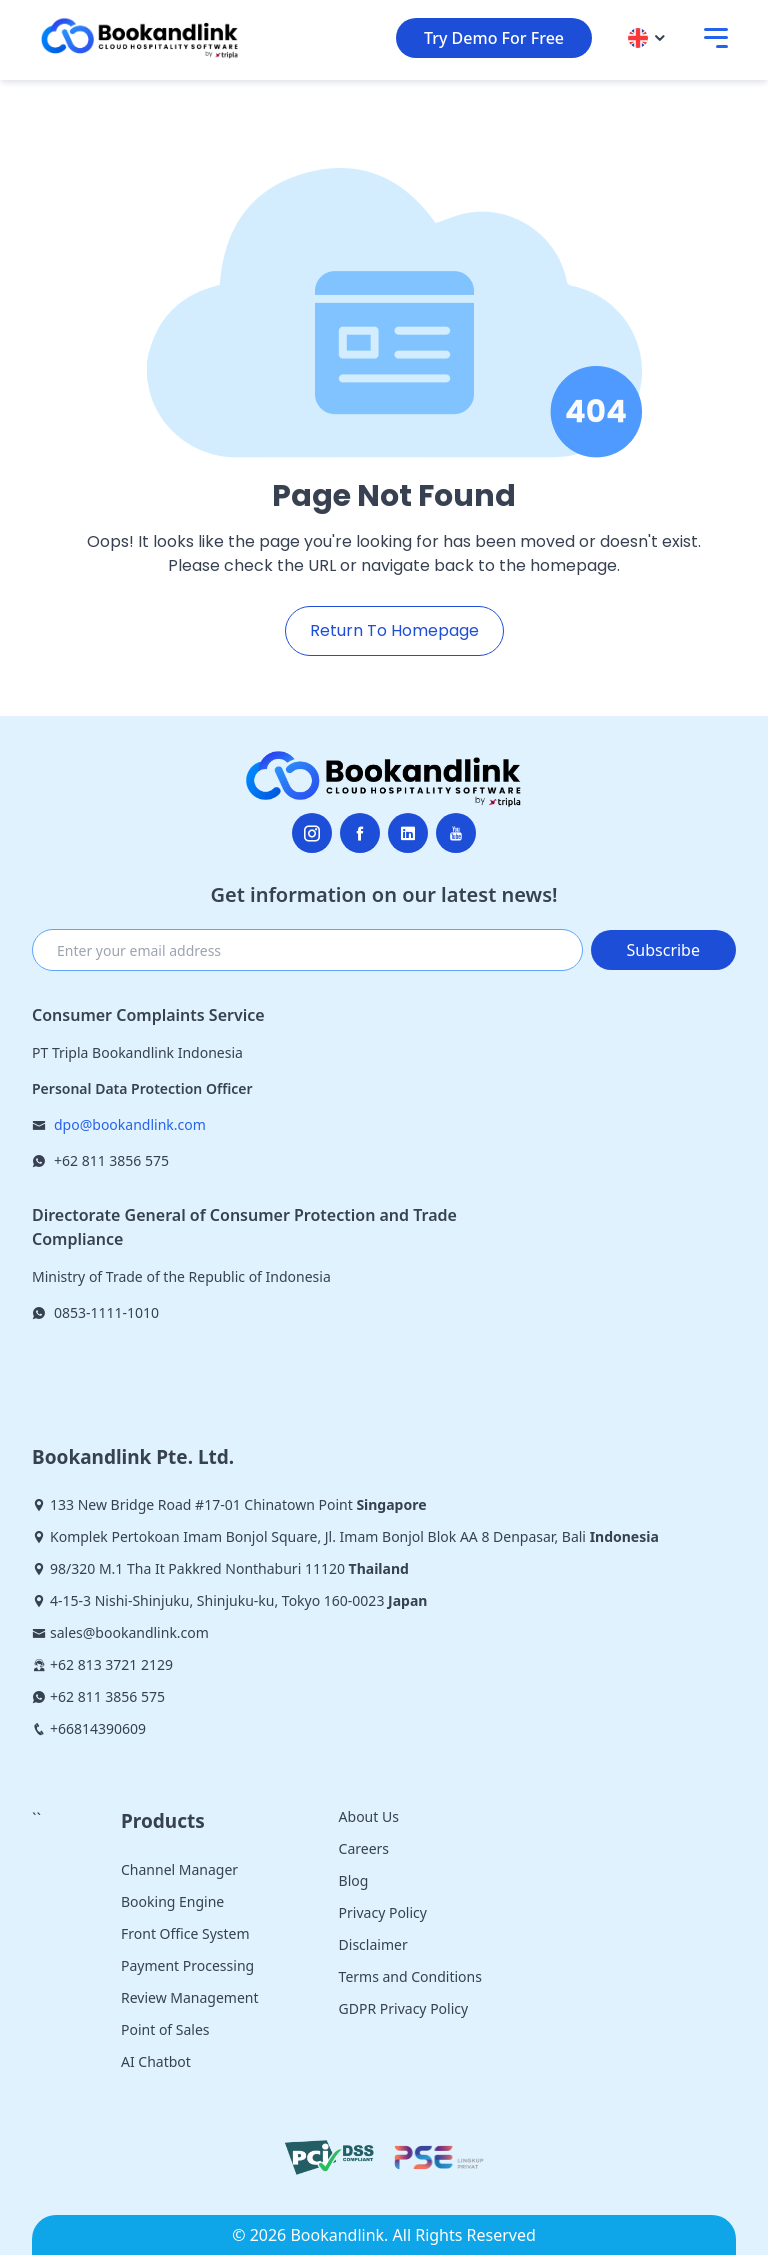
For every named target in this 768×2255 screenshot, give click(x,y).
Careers (364, 1848)
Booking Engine (172, 1901)
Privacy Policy (383, 1912)
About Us (369, 1816)
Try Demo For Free (494, 38)
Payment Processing (187, 1965)
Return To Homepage (394, 630)
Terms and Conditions (410, 1976)
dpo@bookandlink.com (130, 1124)
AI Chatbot (156, 2061)
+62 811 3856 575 (111, 1160)
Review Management (190, 1997)
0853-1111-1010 (106, 1312)
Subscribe (663, 950)
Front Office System (185, 1933)
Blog (354, 1880)
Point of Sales (165, 2029)
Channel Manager (179, 1869)
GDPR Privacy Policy (404, 2008)
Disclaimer (373, 1944)
